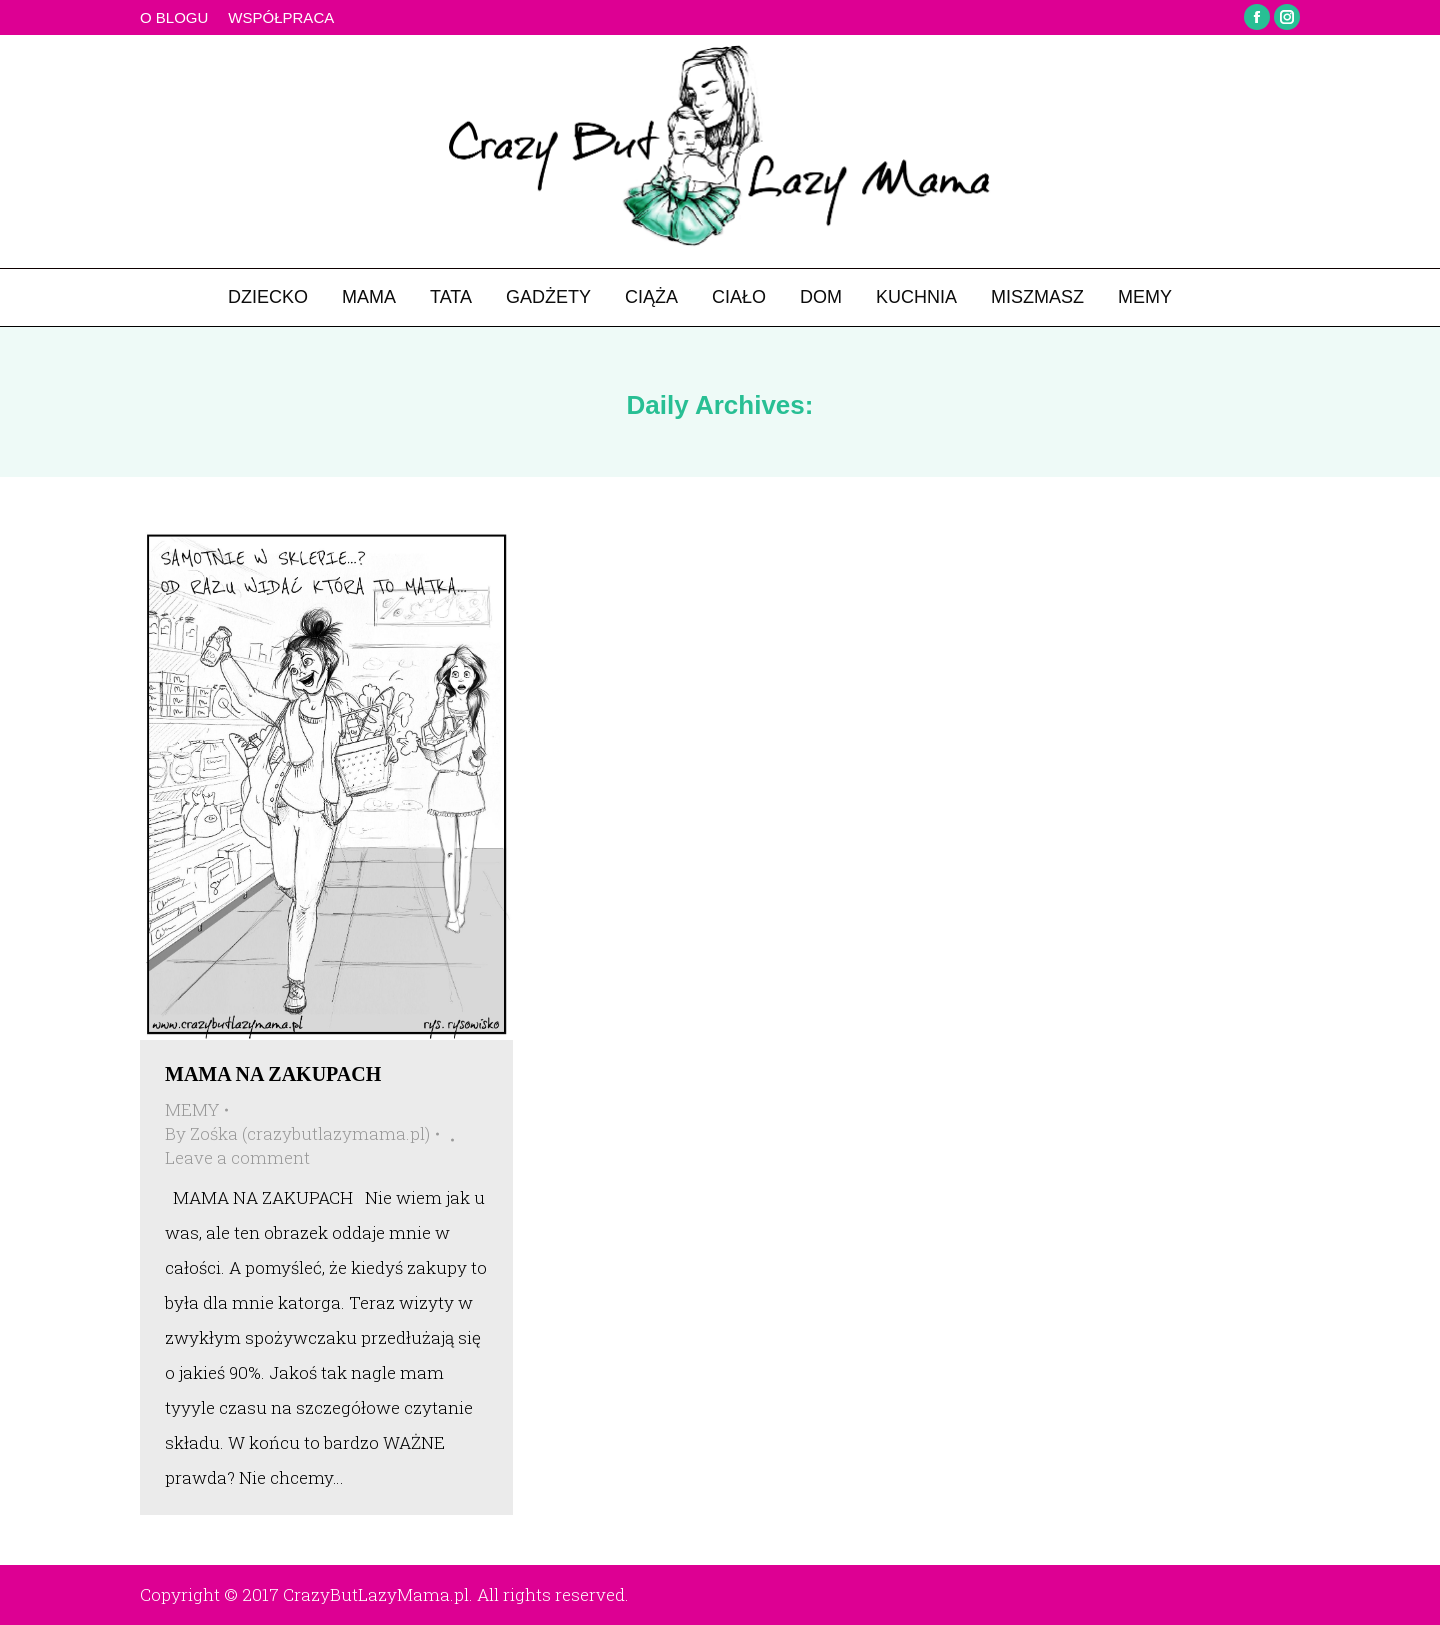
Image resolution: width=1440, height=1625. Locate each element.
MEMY (192, 1109)
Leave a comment (237, 1157)
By (297, 1133)
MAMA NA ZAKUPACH (273, 1074)
